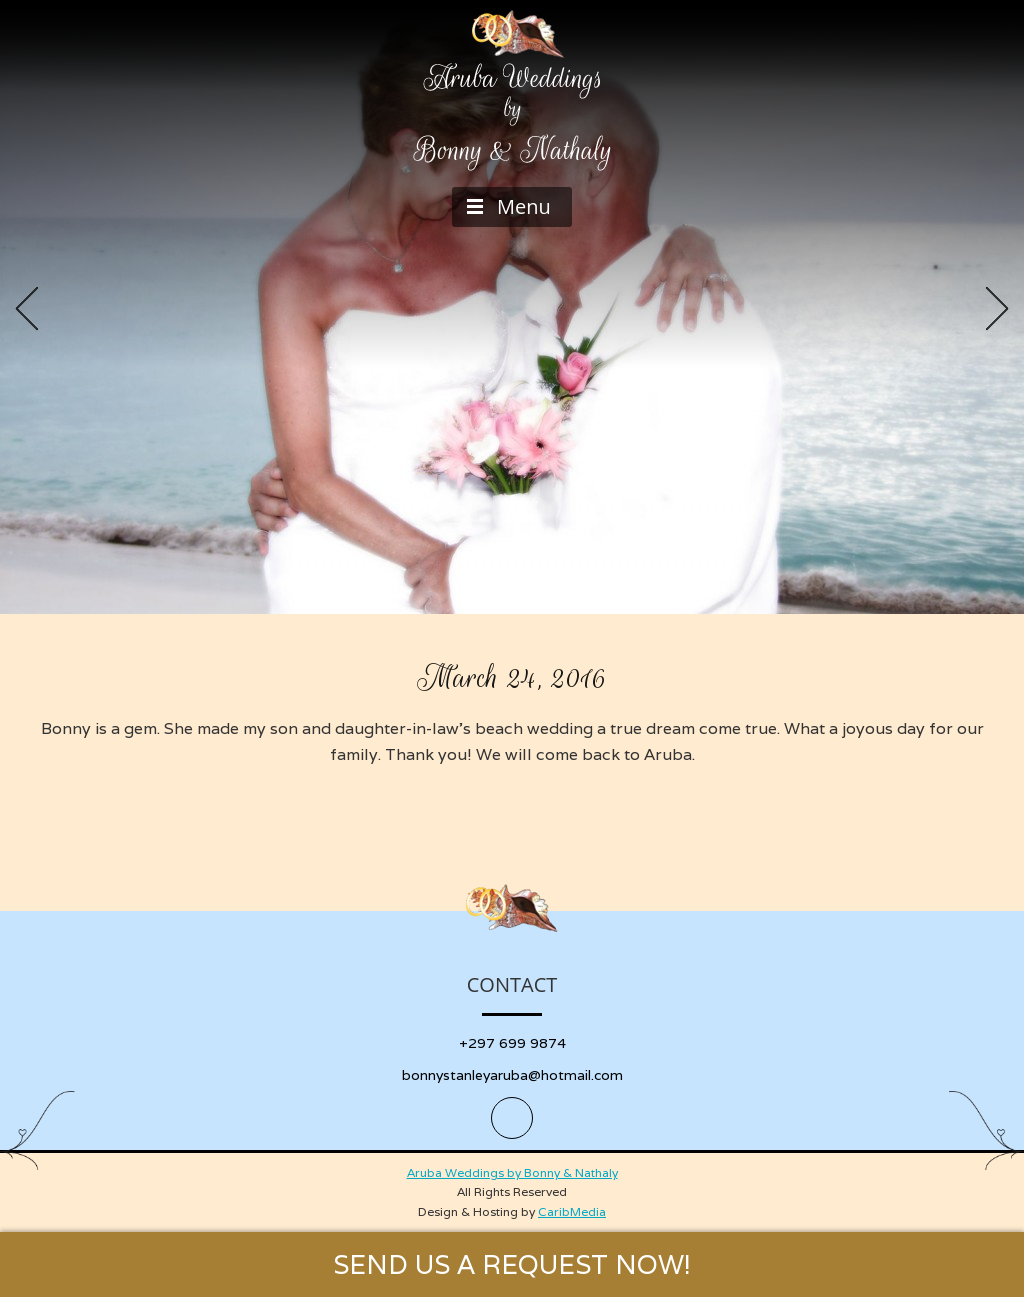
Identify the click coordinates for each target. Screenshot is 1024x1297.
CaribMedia (572, 1211)
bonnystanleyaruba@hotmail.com (512, 1075)
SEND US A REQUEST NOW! (512, 1264)
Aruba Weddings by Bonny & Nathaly (512, 1172)
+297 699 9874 (512, 1043)
